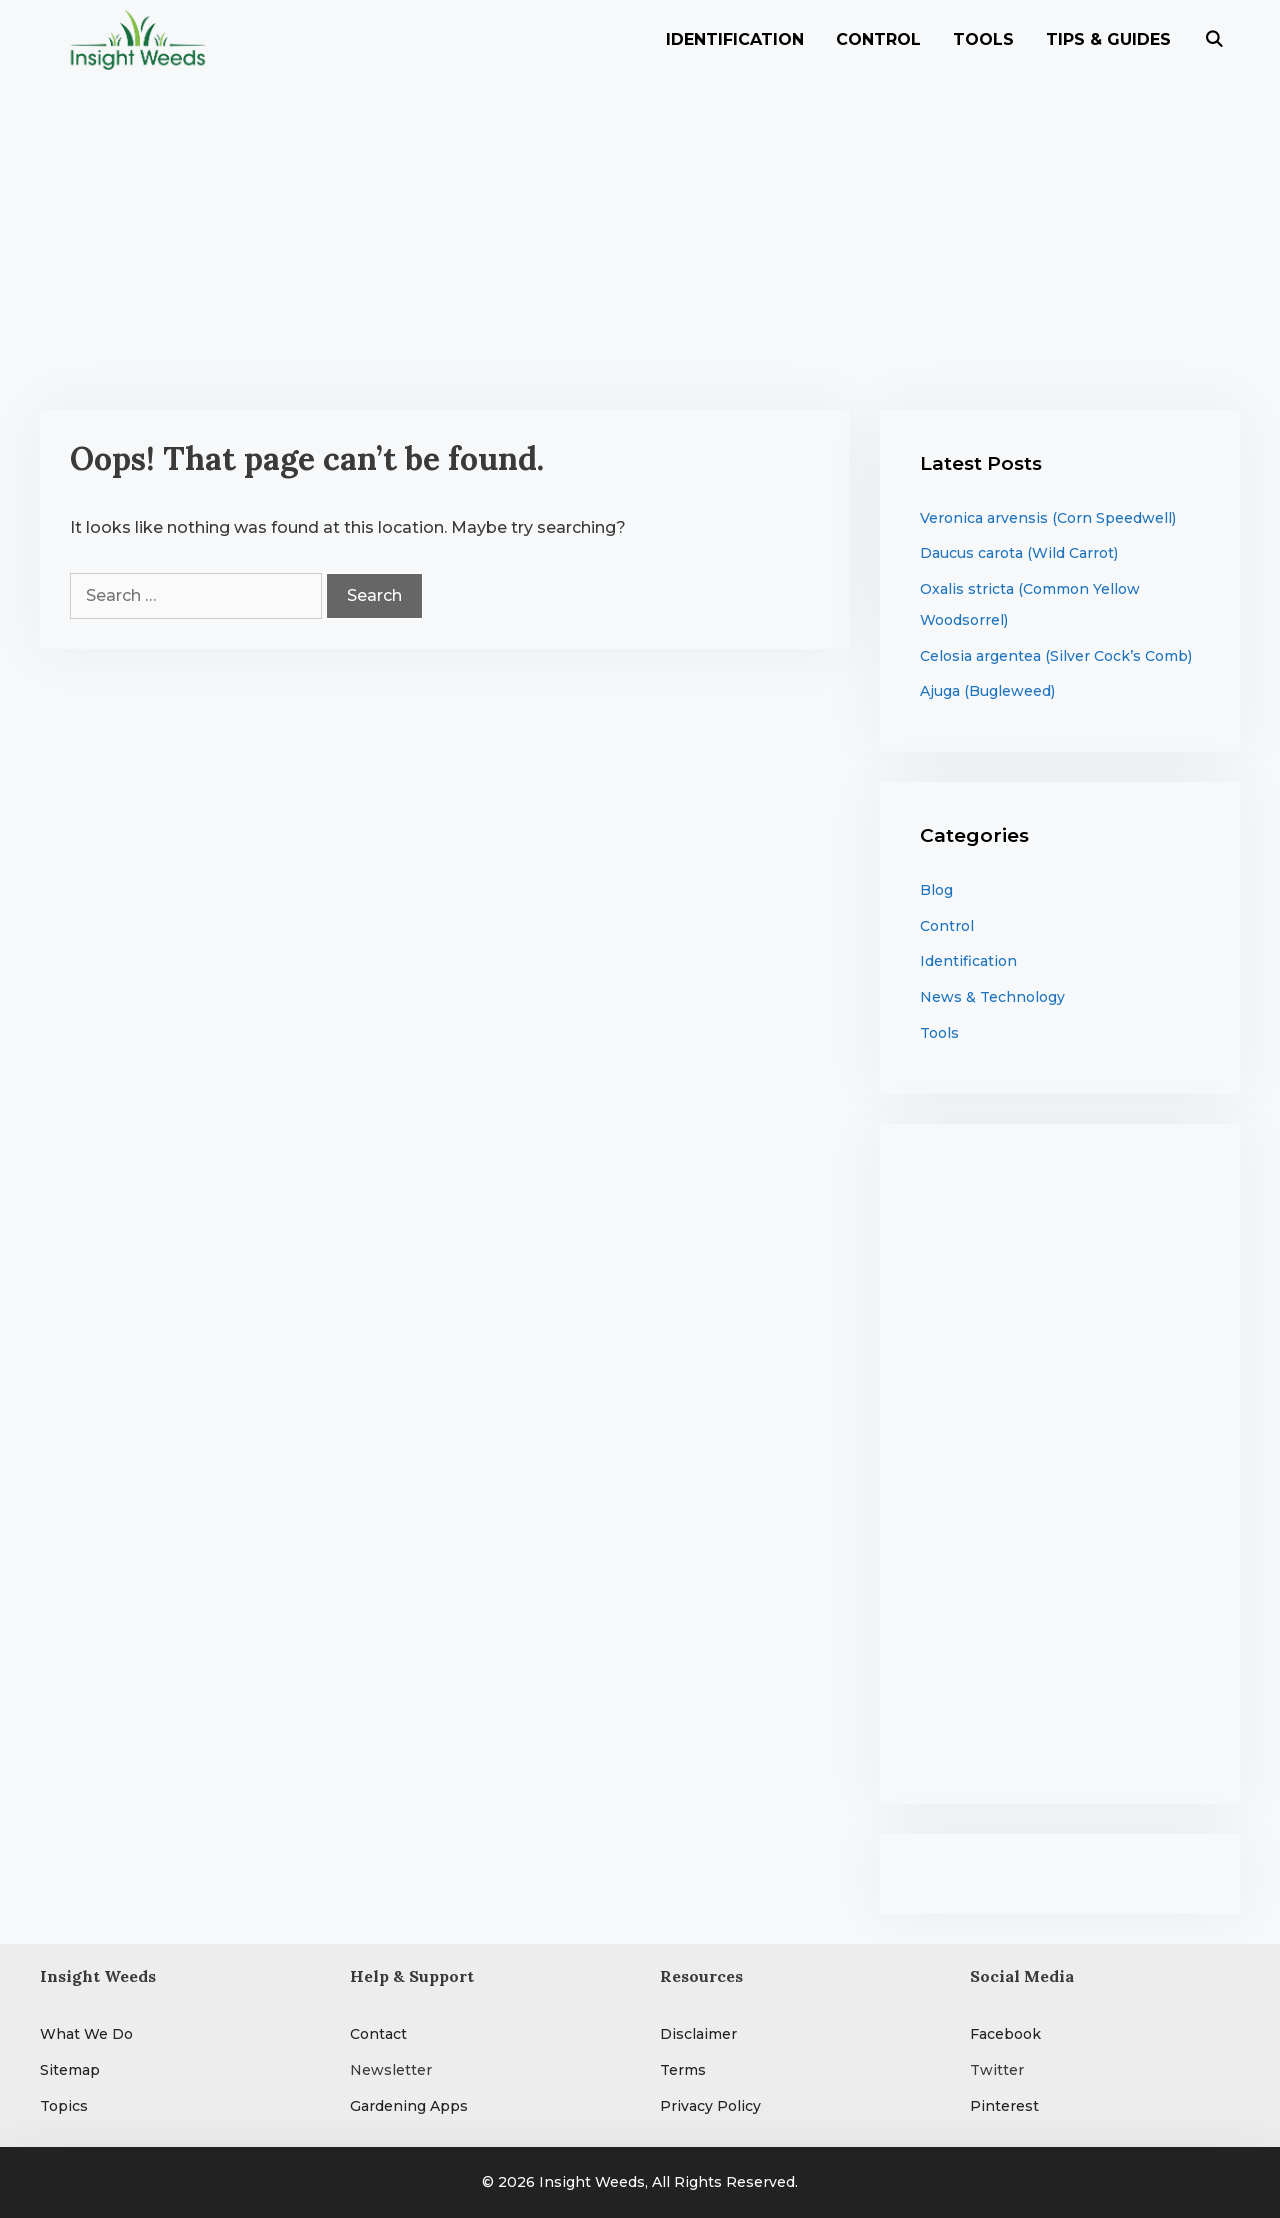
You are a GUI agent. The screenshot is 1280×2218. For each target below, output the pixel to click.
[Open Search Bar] (1213, 40)
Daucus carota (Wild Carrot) (1019, 553)
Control (878, 39)
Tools (983, 39)
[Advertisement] (640, 230)
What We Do (86, 2034)
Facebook (1005, 2034)
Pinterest (1004, 2106)
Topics (64, 2106)
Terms (683, 2070)
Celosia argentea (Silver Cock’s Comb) (1056, 656)
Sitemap (70, 2070)
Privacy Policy (710, 2106)
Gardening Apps (409, 2106)
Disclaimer (698, 2034)
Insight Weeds (592, 2182)
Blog (936, 890)
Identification (735, 39)
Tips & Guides (1108, 39)
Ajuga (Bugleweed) (987, 691)
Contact (378, 2034)
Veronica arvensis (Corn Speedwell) (1048, 518)
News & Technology (992, 997)
